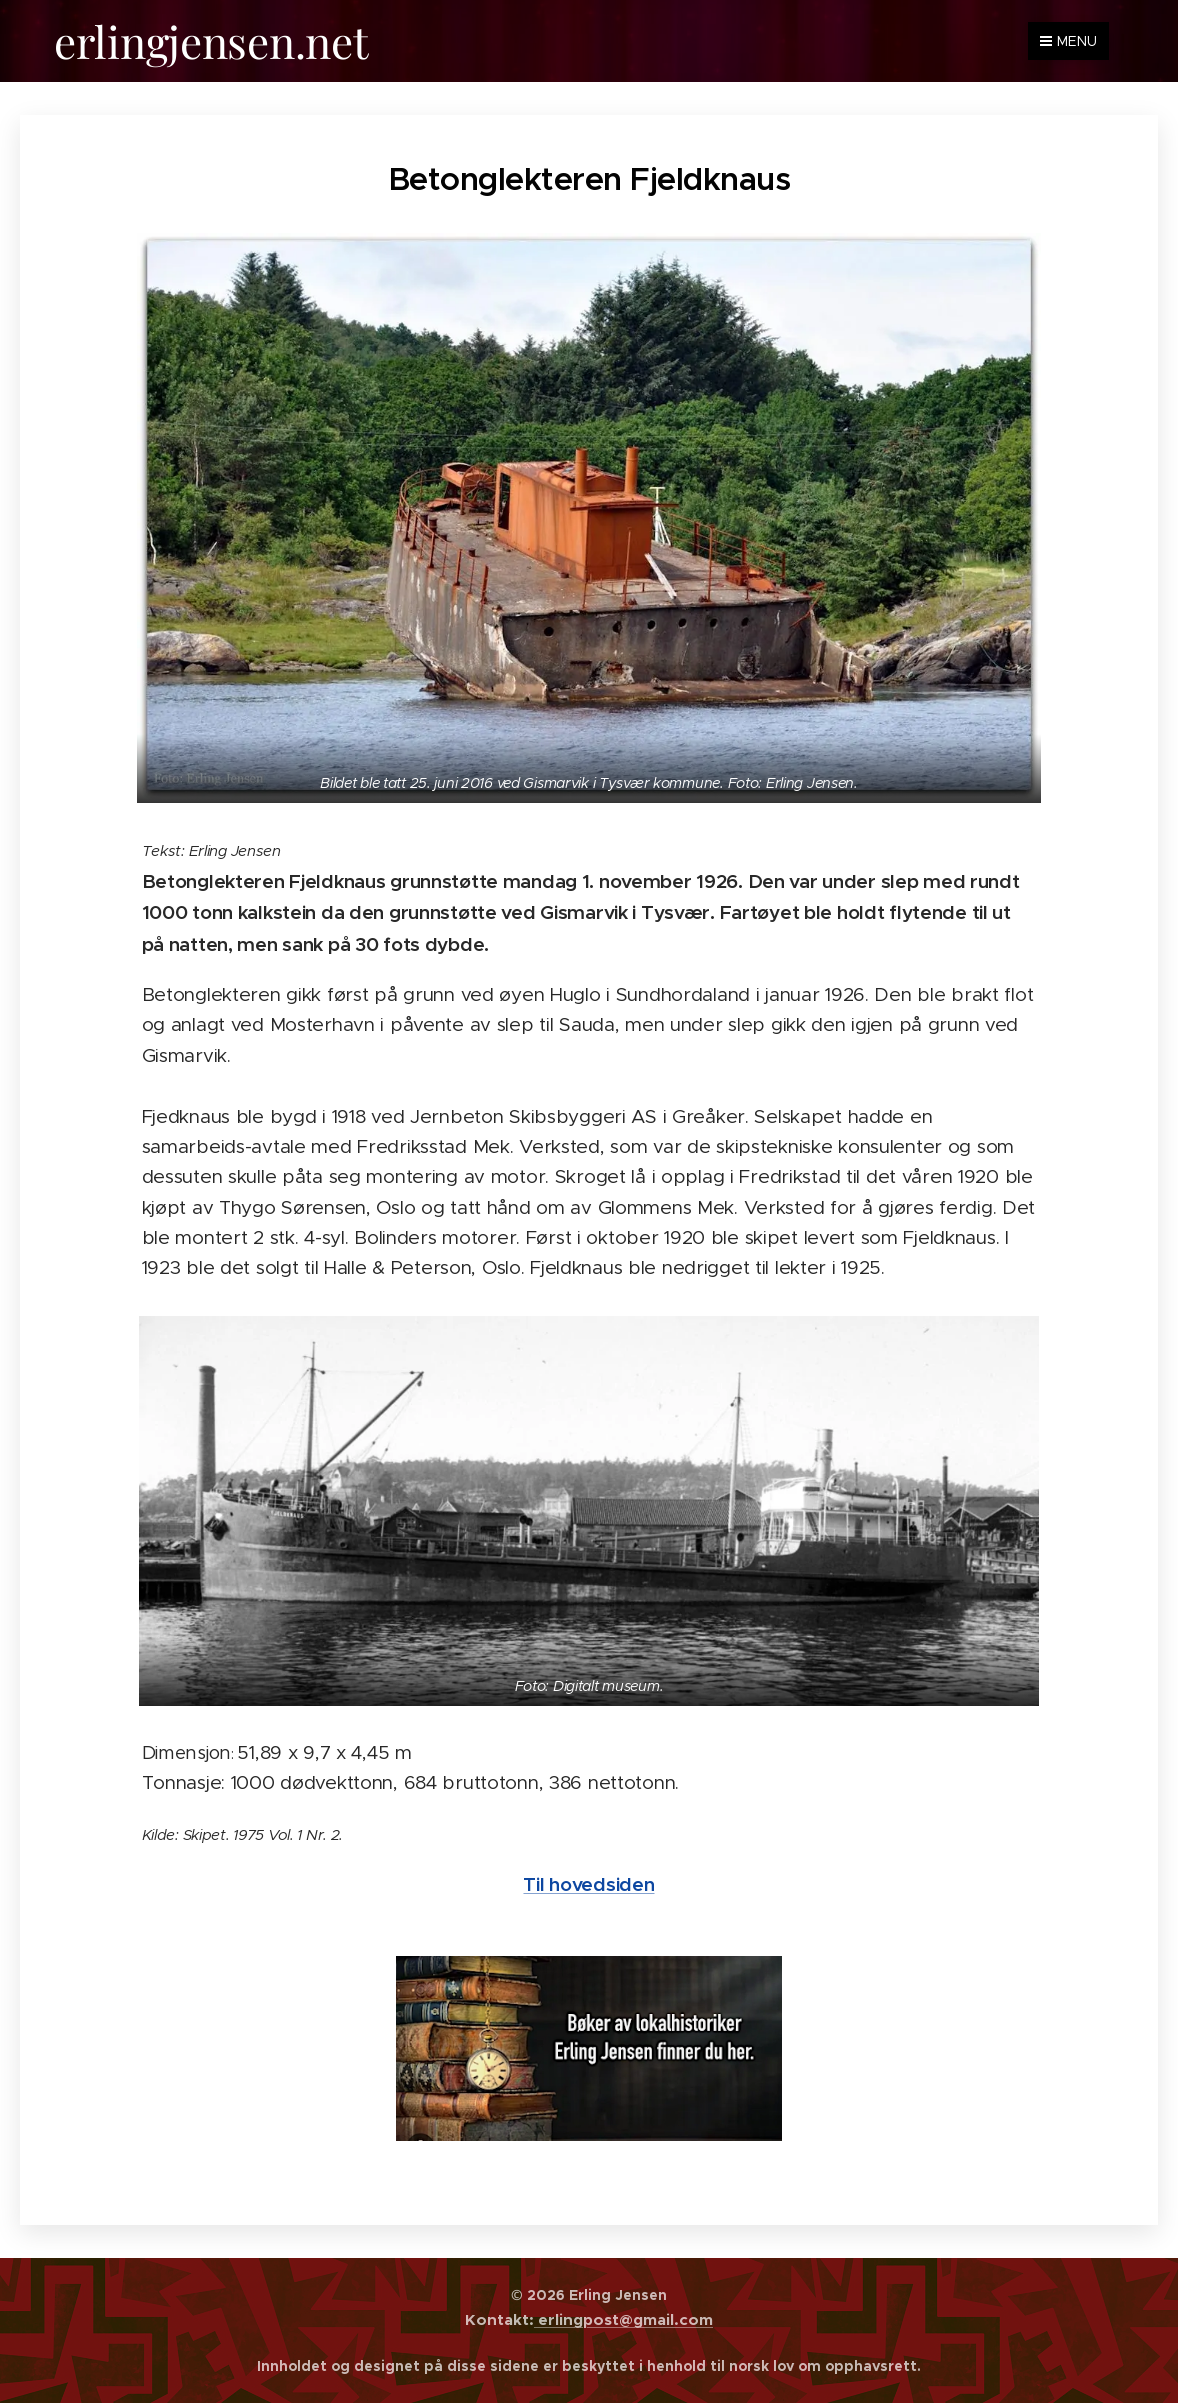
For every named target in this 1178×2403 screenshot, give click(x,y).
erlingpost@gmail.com (623, 2319)
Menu (1068, 41)
